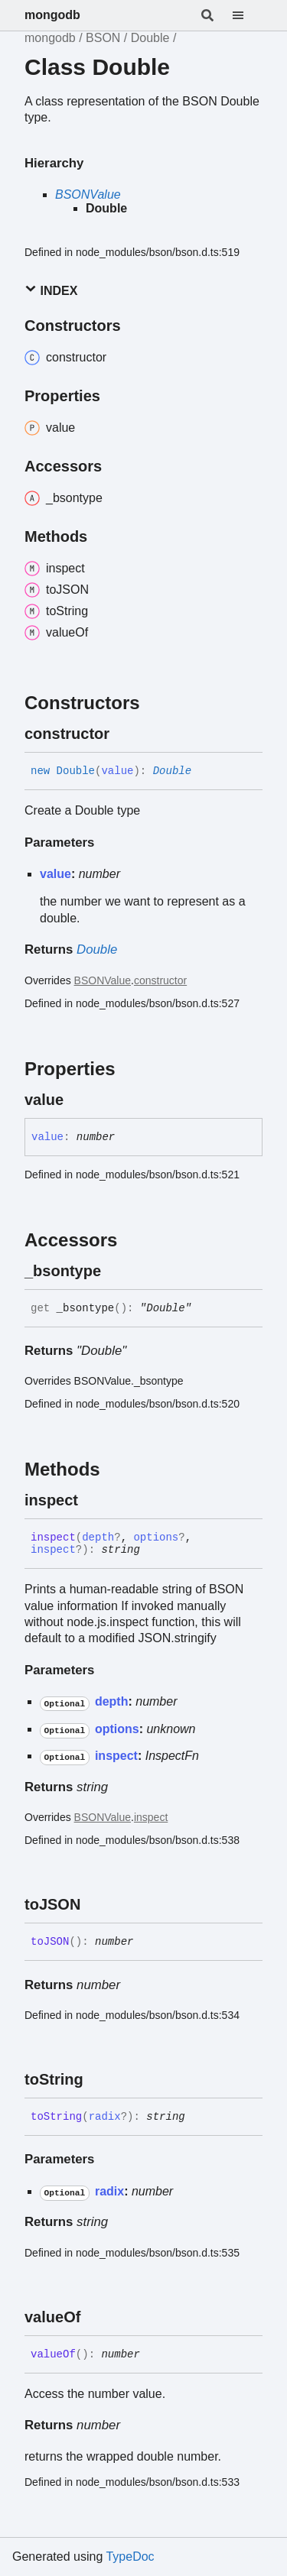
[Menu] (247, 15)
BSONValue (88, 194)
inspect (151, 1817)
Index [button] (50, 290)
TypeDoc (130, 2556)
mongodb (52, 14)
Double (150, 37)
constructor (160, 980)
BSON (103, 37)
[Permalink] (123, 733)
